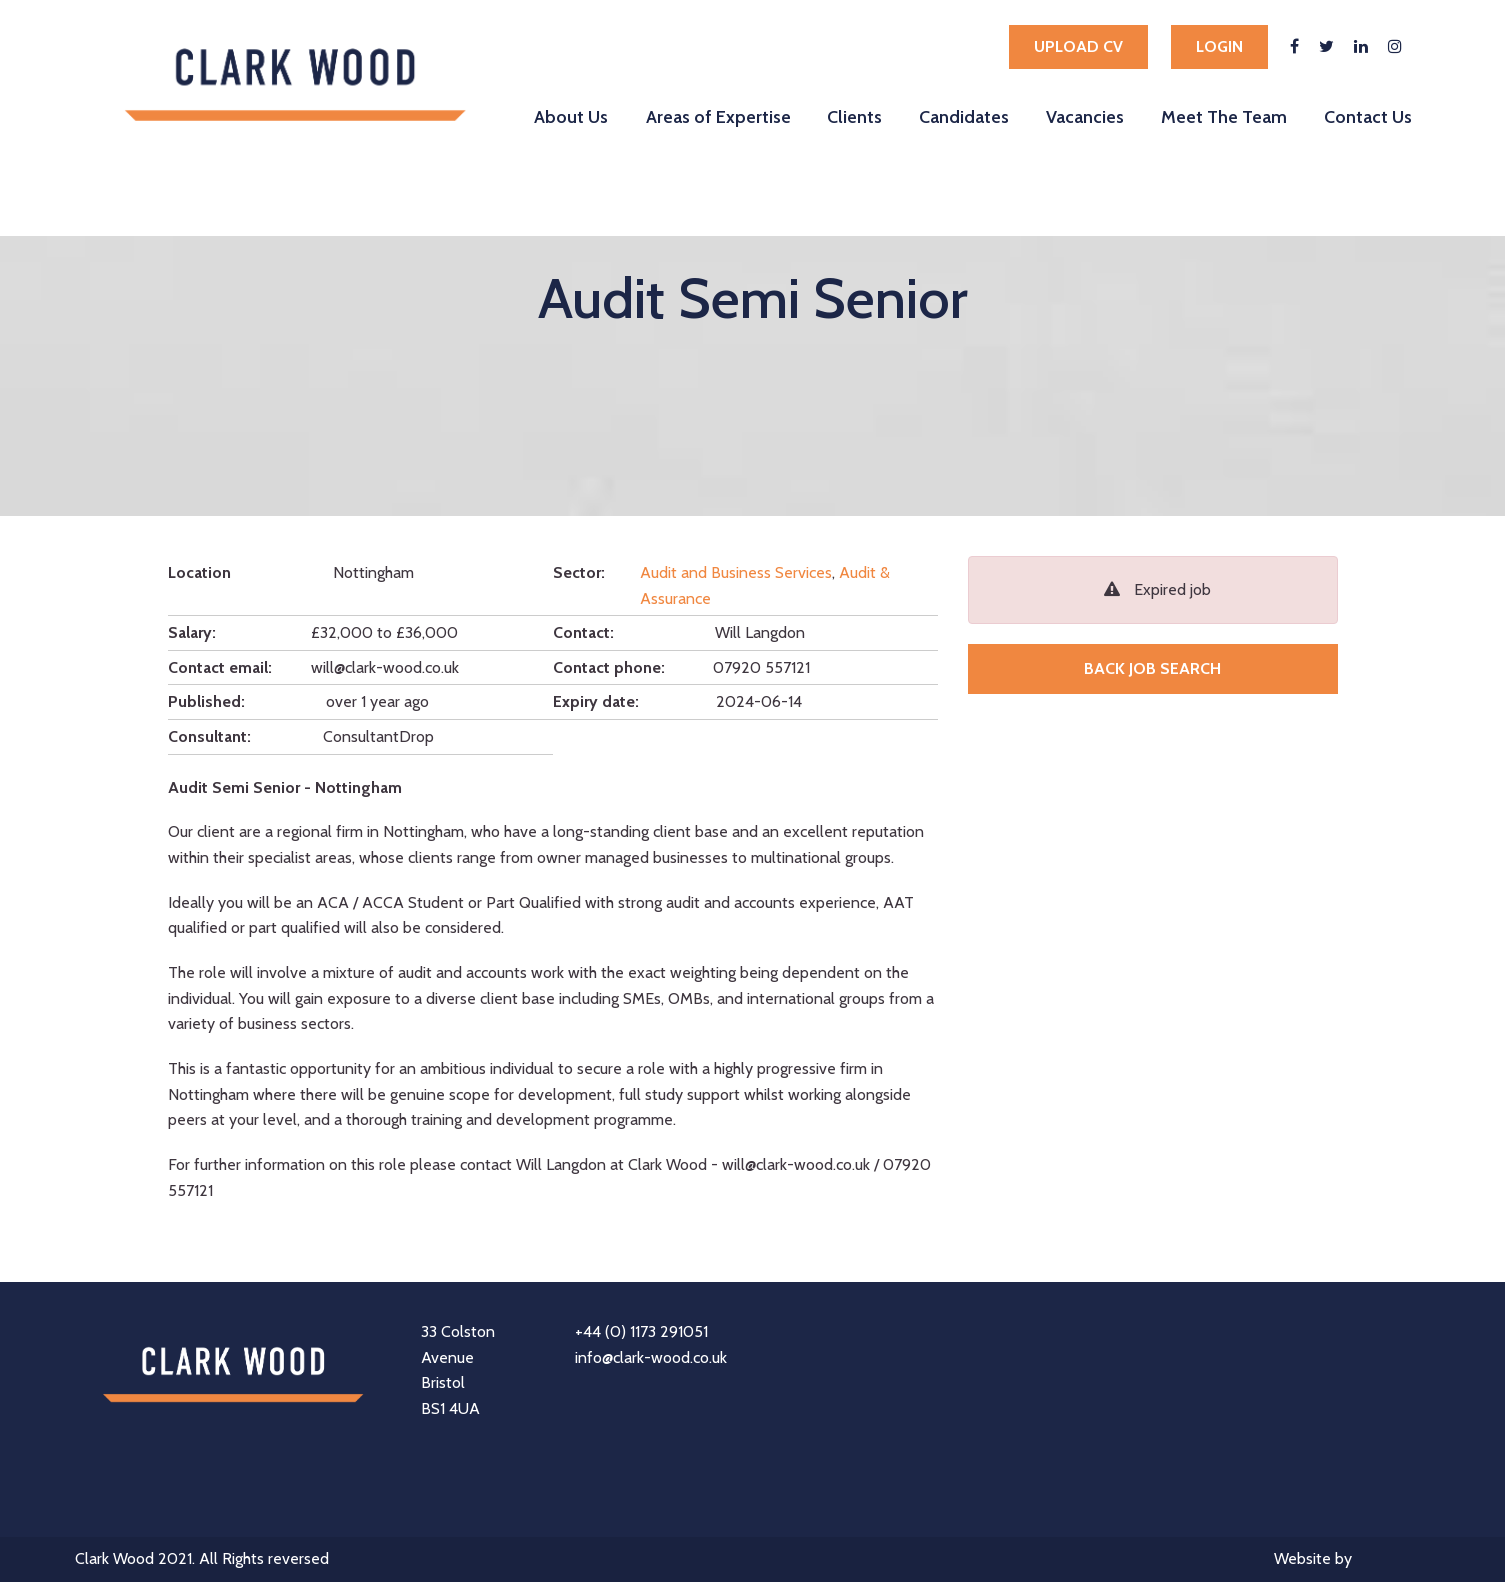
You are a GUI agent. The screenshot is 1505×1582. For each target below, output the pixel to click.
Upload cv (1078, 46)
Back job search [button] (1152, 668)
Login (1219, 46)
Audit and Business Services (736, 572)
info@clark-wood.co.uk (651, 1357)
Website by (1352, 1560)
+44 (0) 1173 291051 (641, 1331)
